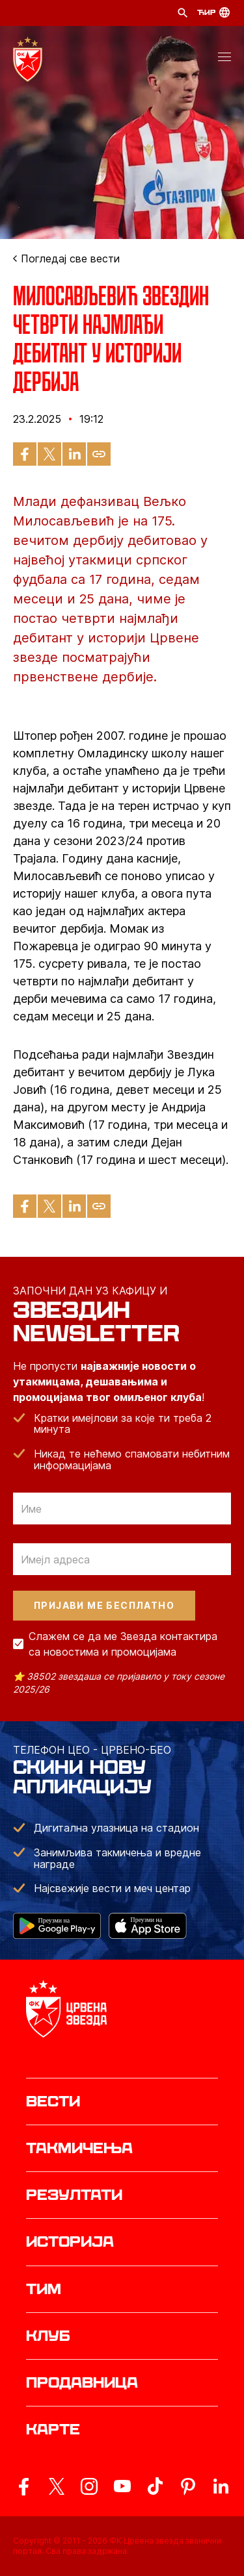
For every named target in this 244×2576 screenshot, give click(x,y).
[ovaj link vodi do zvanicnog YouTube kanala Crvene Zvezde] (122, 2486)
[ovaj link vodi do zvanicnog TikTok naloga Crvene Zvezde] (154, 2486)
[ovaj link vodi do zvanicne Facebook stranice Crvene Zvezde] (23, 2486)
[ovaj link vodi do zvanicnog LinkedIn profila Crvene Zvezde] (220, 2486)
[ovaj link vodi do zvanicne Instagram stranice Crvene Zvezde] (89, 2486)
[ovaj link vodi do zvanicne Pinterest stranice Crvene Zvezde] (188, 2486)
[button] (224, 59)
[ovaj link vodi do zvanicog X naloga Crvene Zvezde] (56, 2486)
